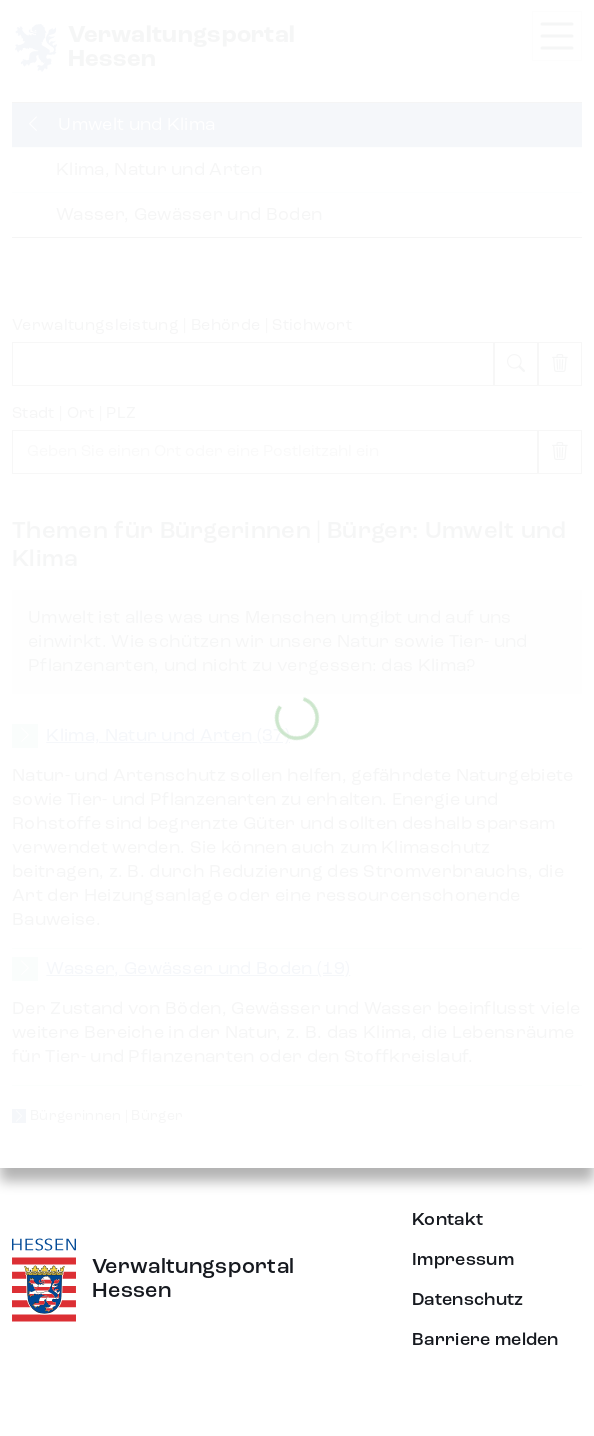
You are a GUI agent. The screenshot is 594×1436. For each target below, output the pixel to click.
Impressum (463, 1260)
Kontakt (447, 1220)
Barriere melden (485, 1340)
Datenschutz (468, 1300)
